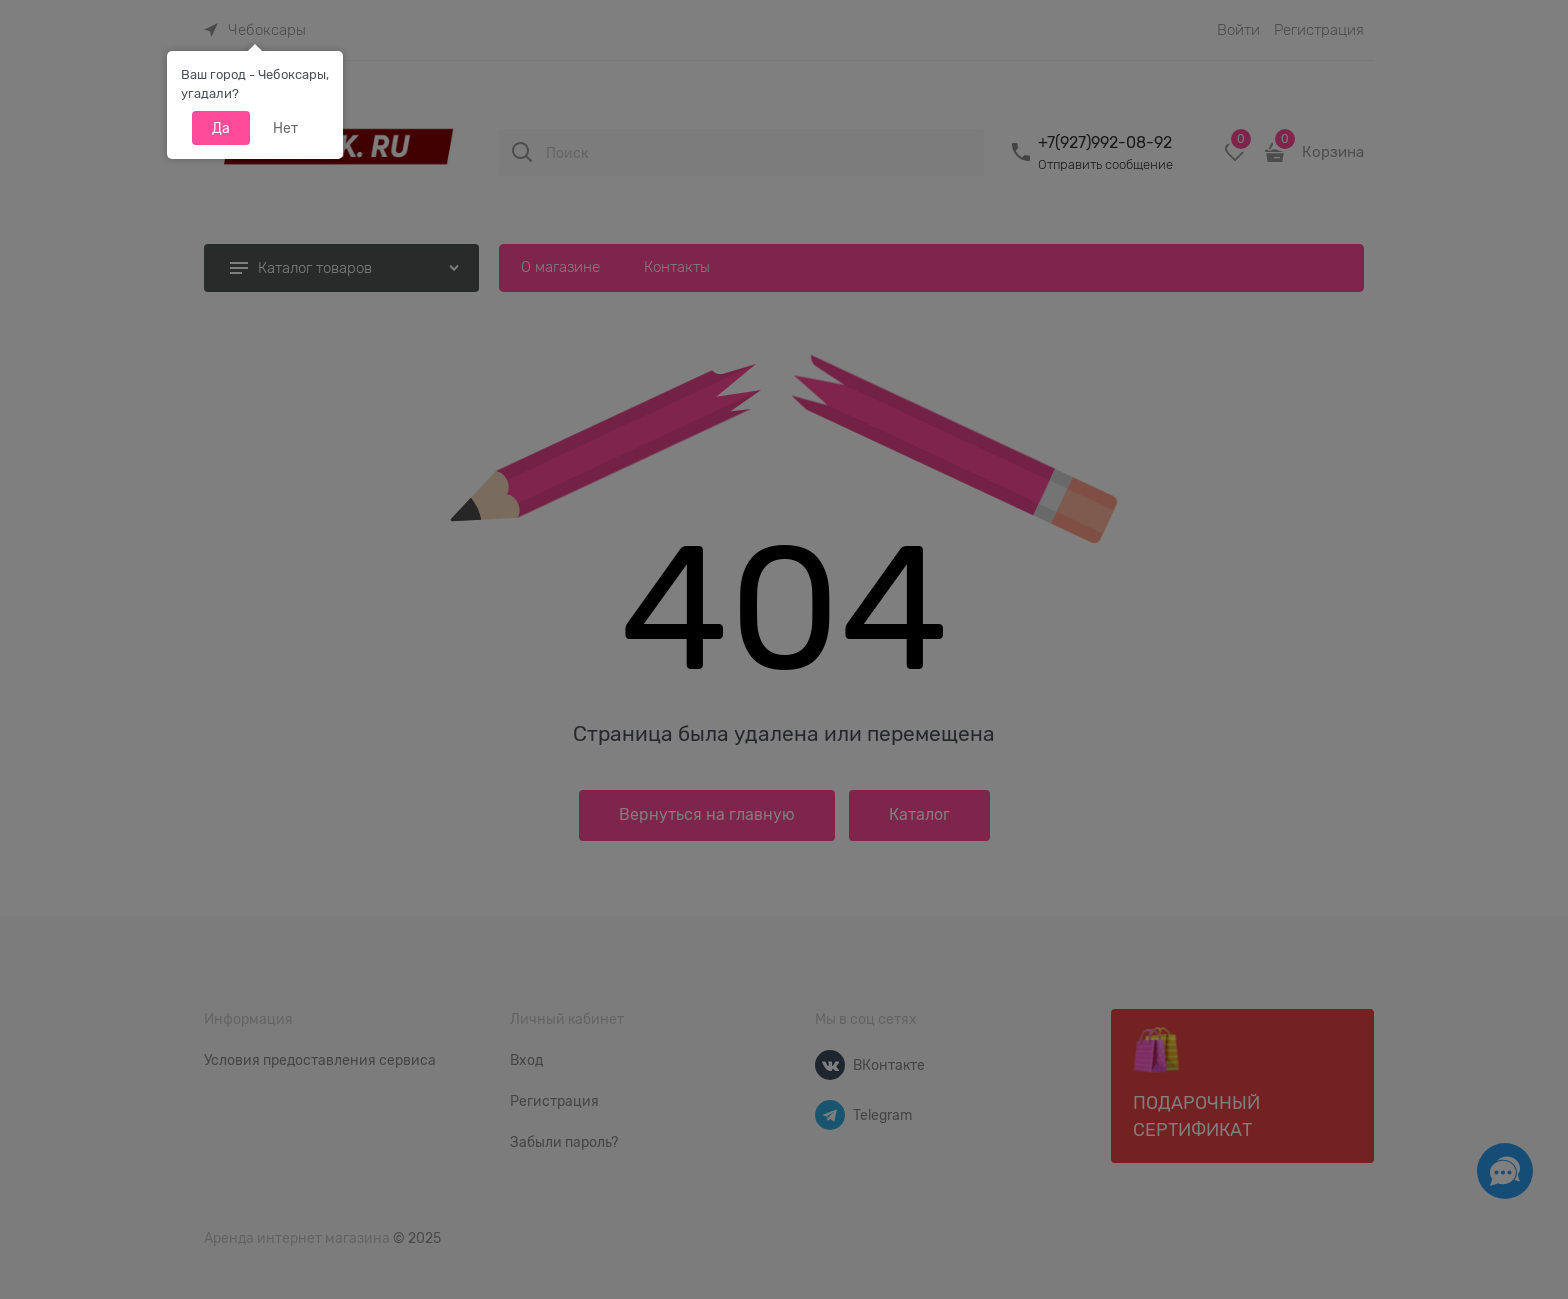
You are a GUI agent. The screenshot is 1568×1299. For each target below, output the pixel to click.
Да (221, 128)
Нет (285, 128)
